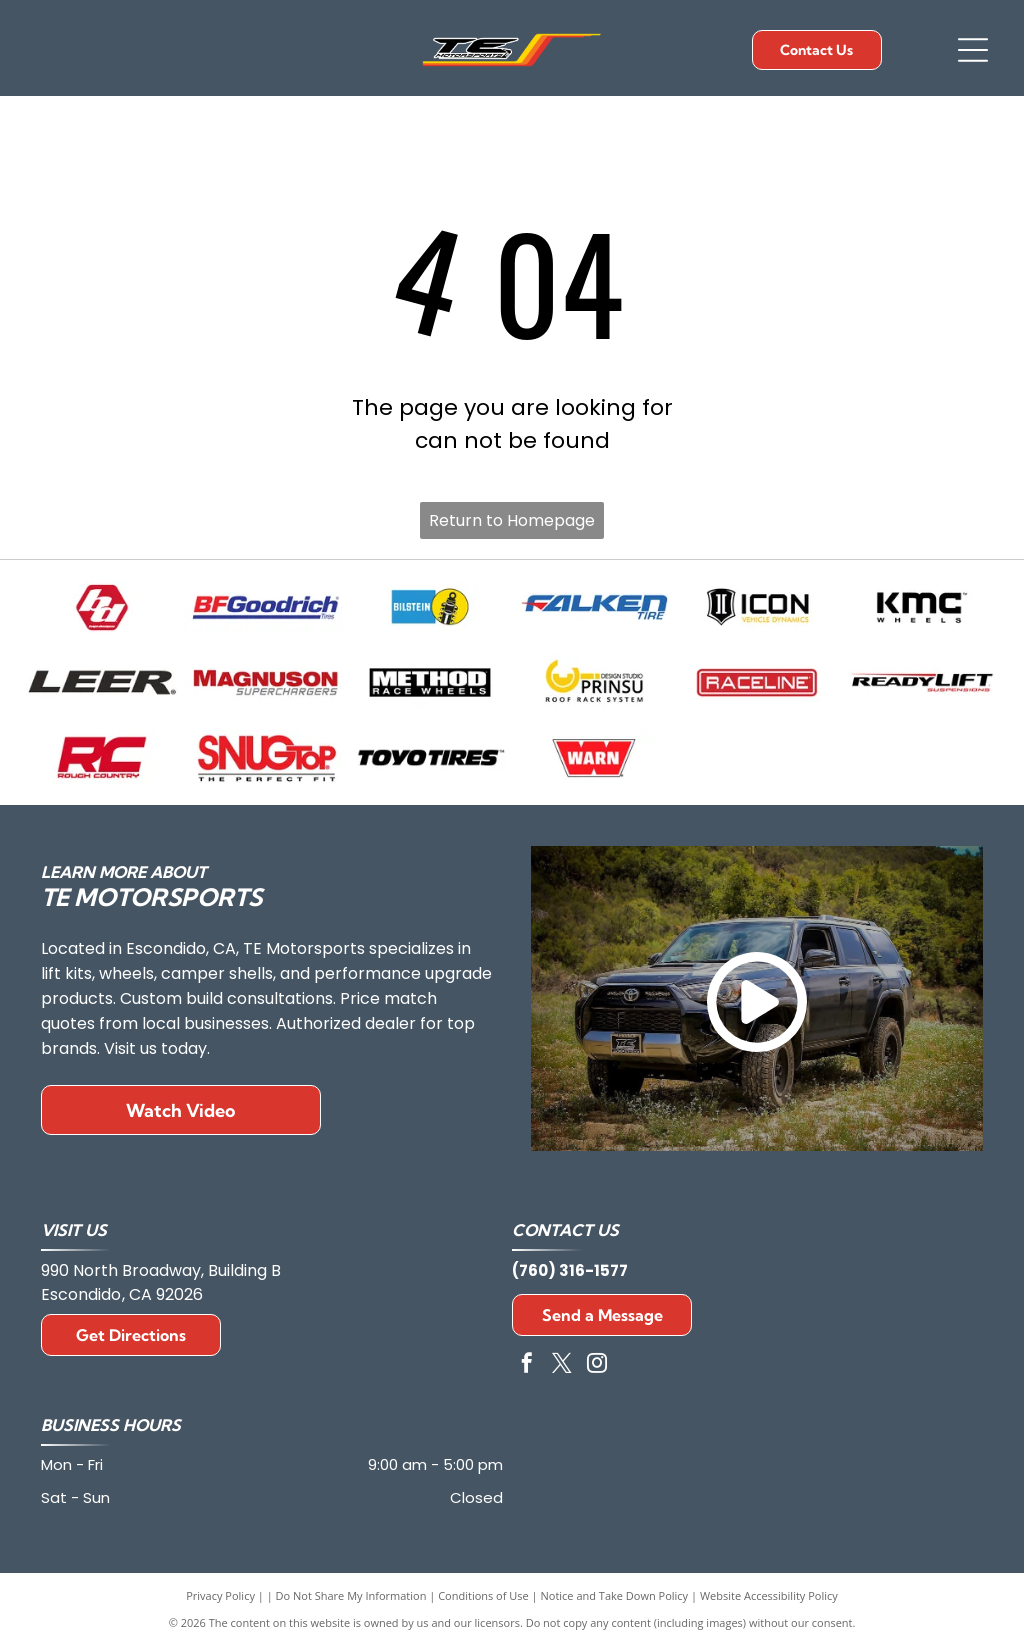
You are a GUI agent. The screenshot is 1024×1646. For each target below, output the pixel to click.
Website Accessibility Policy (769, 1595)
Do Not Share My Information (351, 1595)
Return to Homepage (512, 520)
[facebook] (527, 1365)
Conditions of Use (483, 1595)
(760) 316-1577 (570, 1270)
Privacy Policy (220, 1595)
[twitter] (562, 1365)
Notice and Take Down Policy (615, 1595)
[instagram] (597, 1365)
